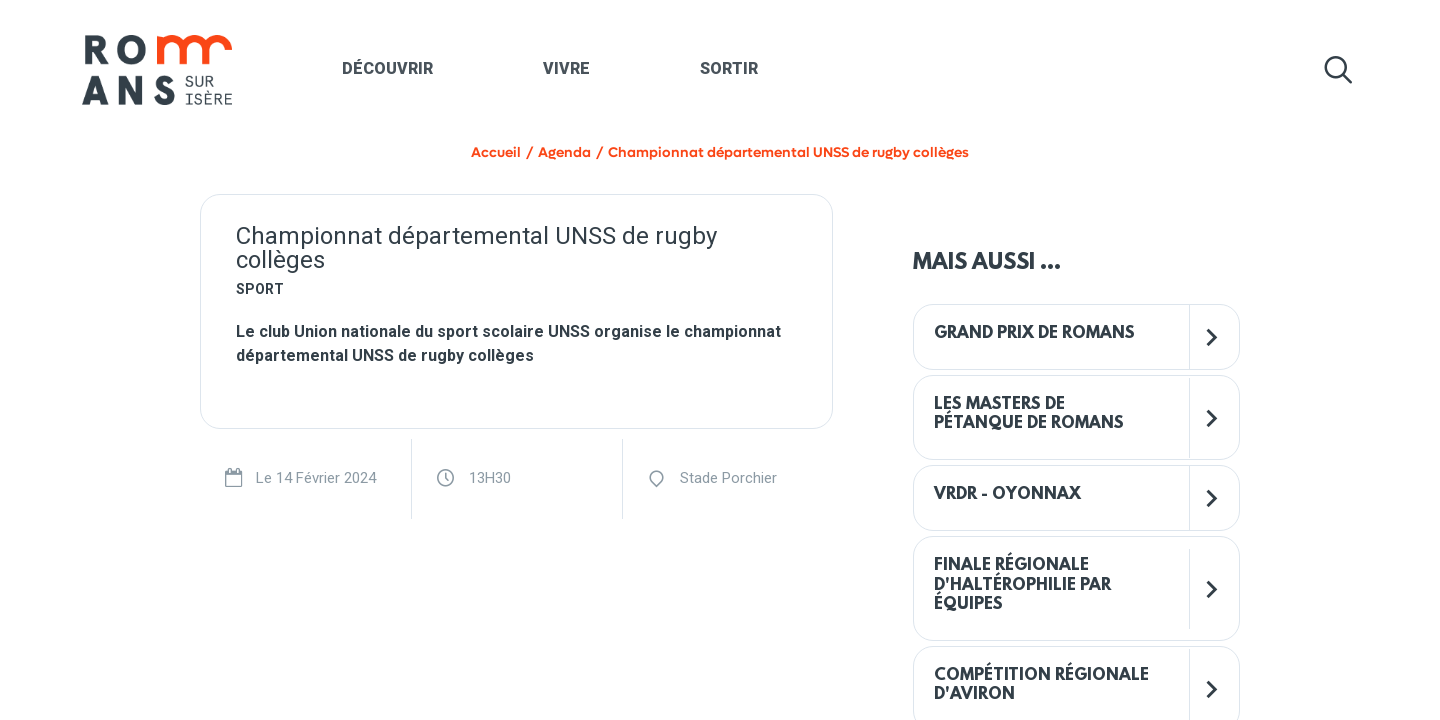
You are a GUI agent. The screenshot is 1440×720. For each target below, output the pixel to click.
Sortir (729, 68)
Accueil (496, 152)
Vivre (566, 68)
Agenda (564, 152)
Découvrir (387, 68)
